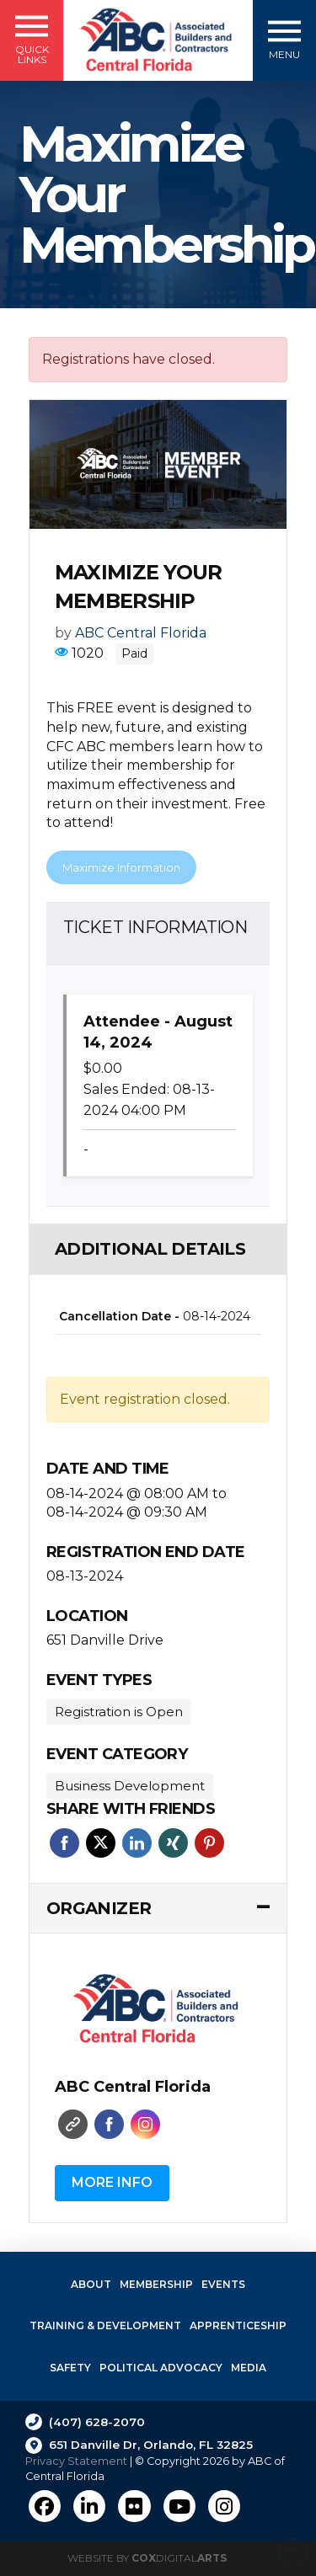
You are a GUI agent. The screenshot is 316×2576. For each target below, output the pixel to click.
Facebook (64, 1843)
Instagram (145, 2124)
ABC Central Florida (140, 633)
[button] (31, 40)
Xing (173, 1843)
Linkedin (137, 1843)
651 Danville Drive (104, 1640)
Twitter (100, 1843)
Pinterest (209, 1843)
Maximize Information (121, 867)
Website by (147, 2558)
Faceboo (109, 2124)
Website (73, 2124)
